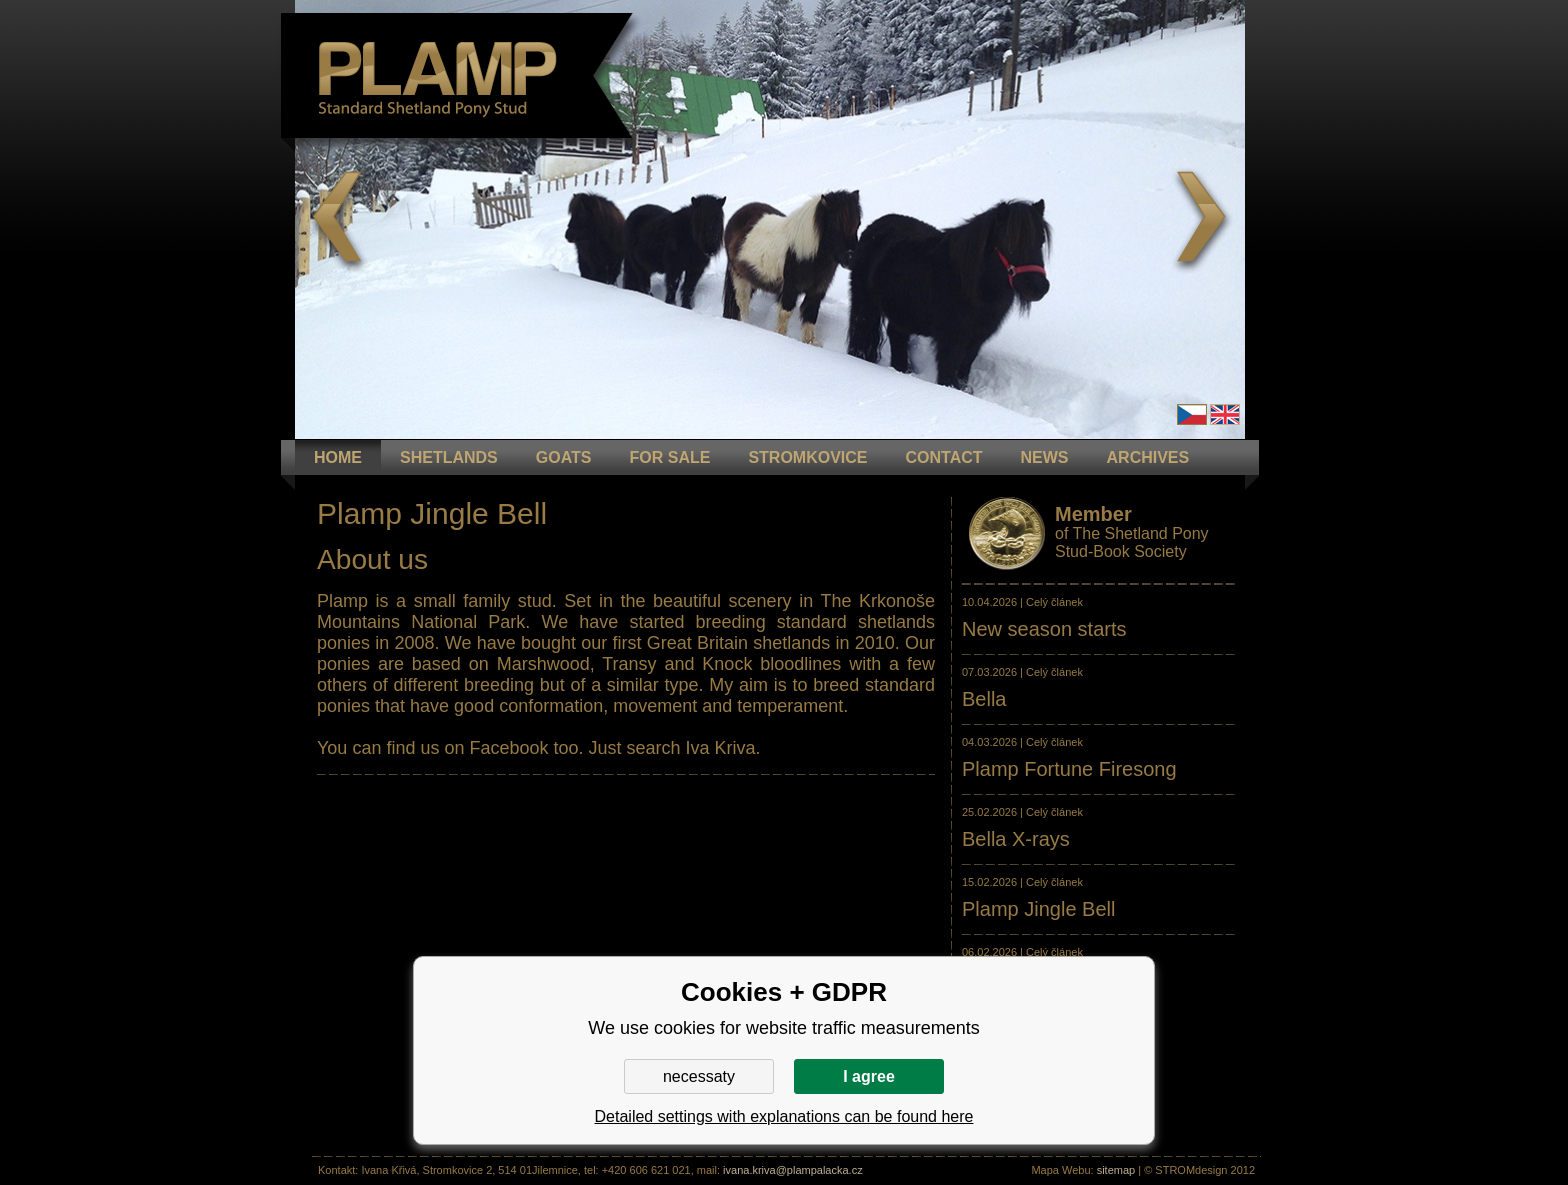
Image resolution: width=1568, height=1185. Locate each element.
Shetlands (449, 457)
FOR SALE (669, 457)
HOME (338, 457)
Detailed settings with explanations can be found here (784, 1116)
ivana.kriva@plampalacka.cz (793, 1170)
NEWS (1045, 457)
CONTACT (944, 457)
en (1225, 414)
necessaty (699, 1076)
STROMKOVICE (807, 457)
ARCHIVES (1148, 457)
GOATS (564, 457)
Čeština (1192, 414)
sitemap (1116, 1170)
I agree (869, 1076)
